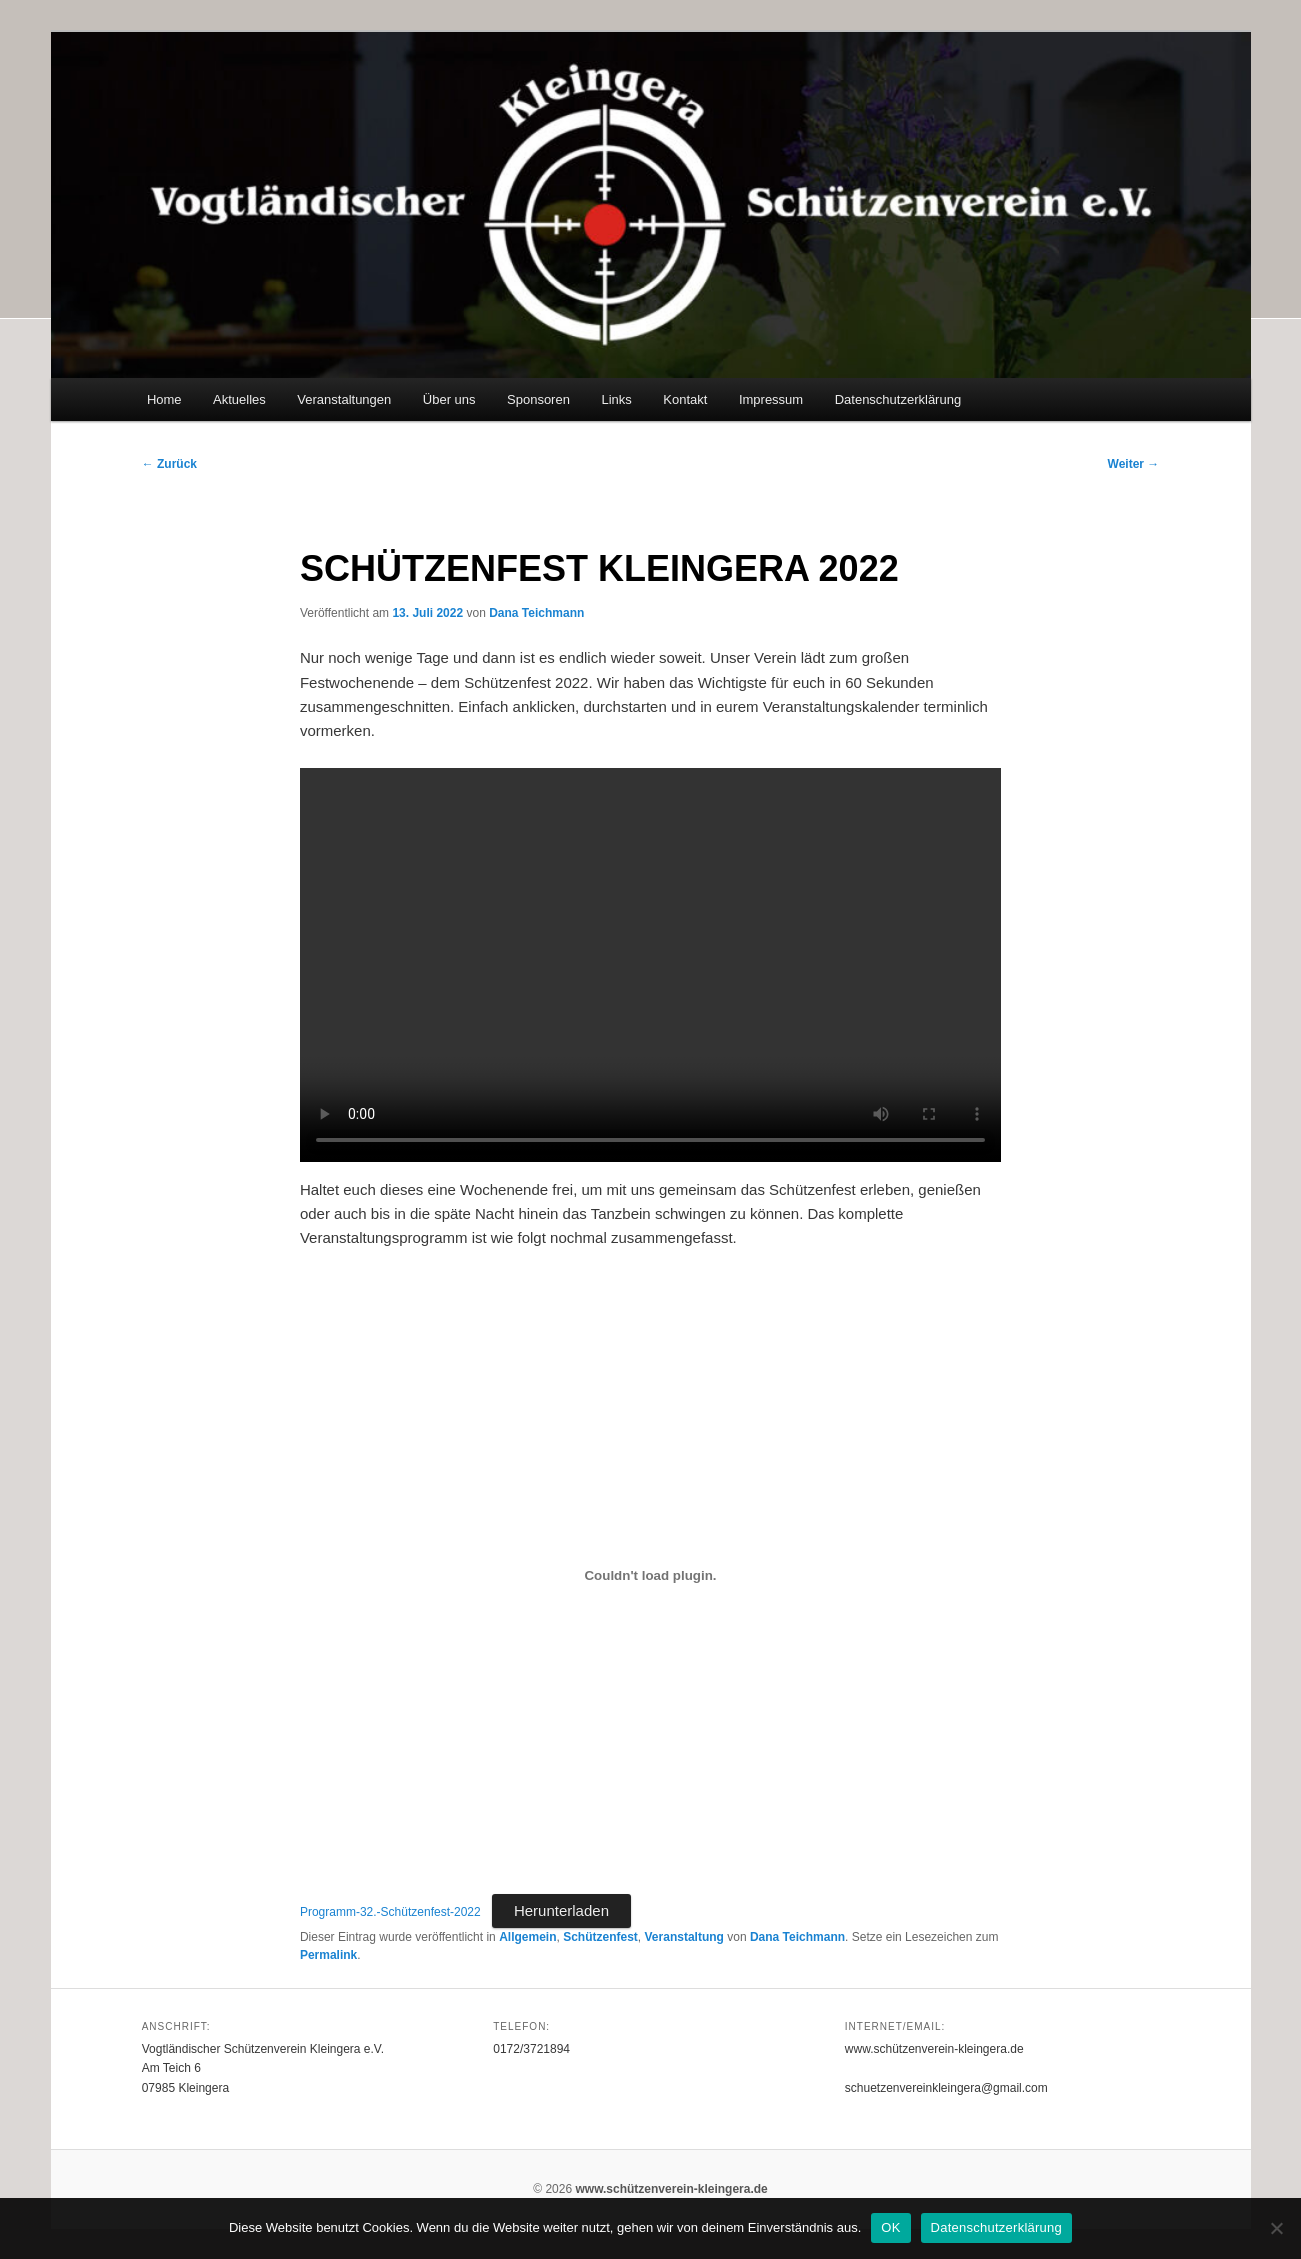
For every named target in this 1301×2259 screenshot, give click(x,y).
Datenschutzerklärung (898, 399)
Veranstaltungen (344, 399)
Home (164, 399)
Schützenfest (600, 1937)
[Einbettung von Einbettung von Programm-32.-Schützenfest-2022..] (650, 1575)
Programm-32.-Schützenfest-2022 (390, 1912)
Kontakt (685, 399)
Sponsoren (538, 399)
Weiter (1134, 464)
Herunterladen (561, 1910)
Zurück (169, 464)
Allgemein (527, 1937)
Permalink (328, 1955)
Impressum (771, 399)
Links (616, 399)
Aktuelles (239, 399)
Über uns (449, 399)
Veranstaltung (684, 1937)
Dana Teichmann (536, 613)
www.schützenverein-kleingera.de (671, 2189)
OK (890, 2227)
